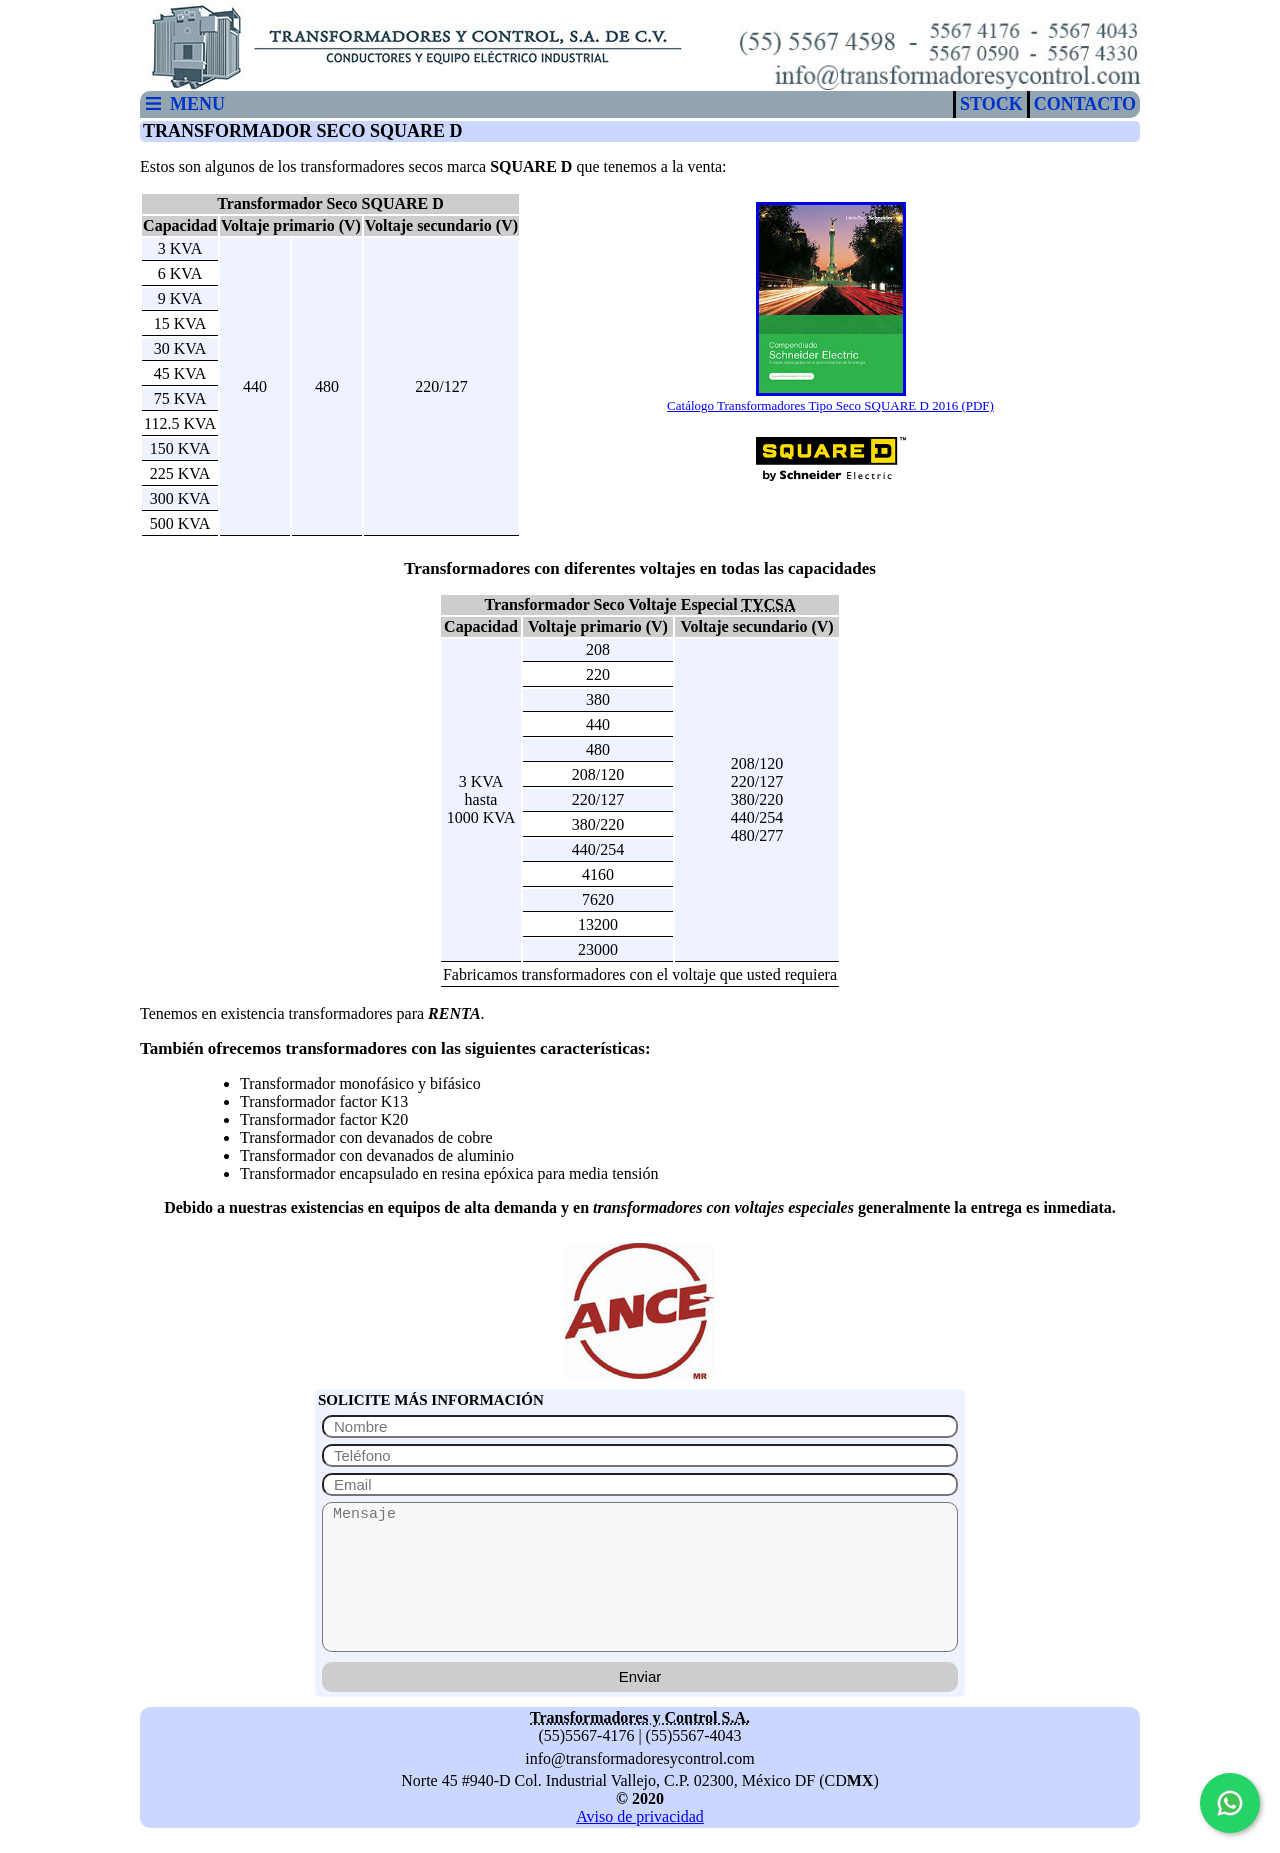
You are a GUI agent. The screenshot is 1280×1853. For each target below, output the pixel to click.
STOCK (991, 104)
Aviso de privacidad (640, 1816)
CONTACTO (1085, 104)
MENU (184, 104)
